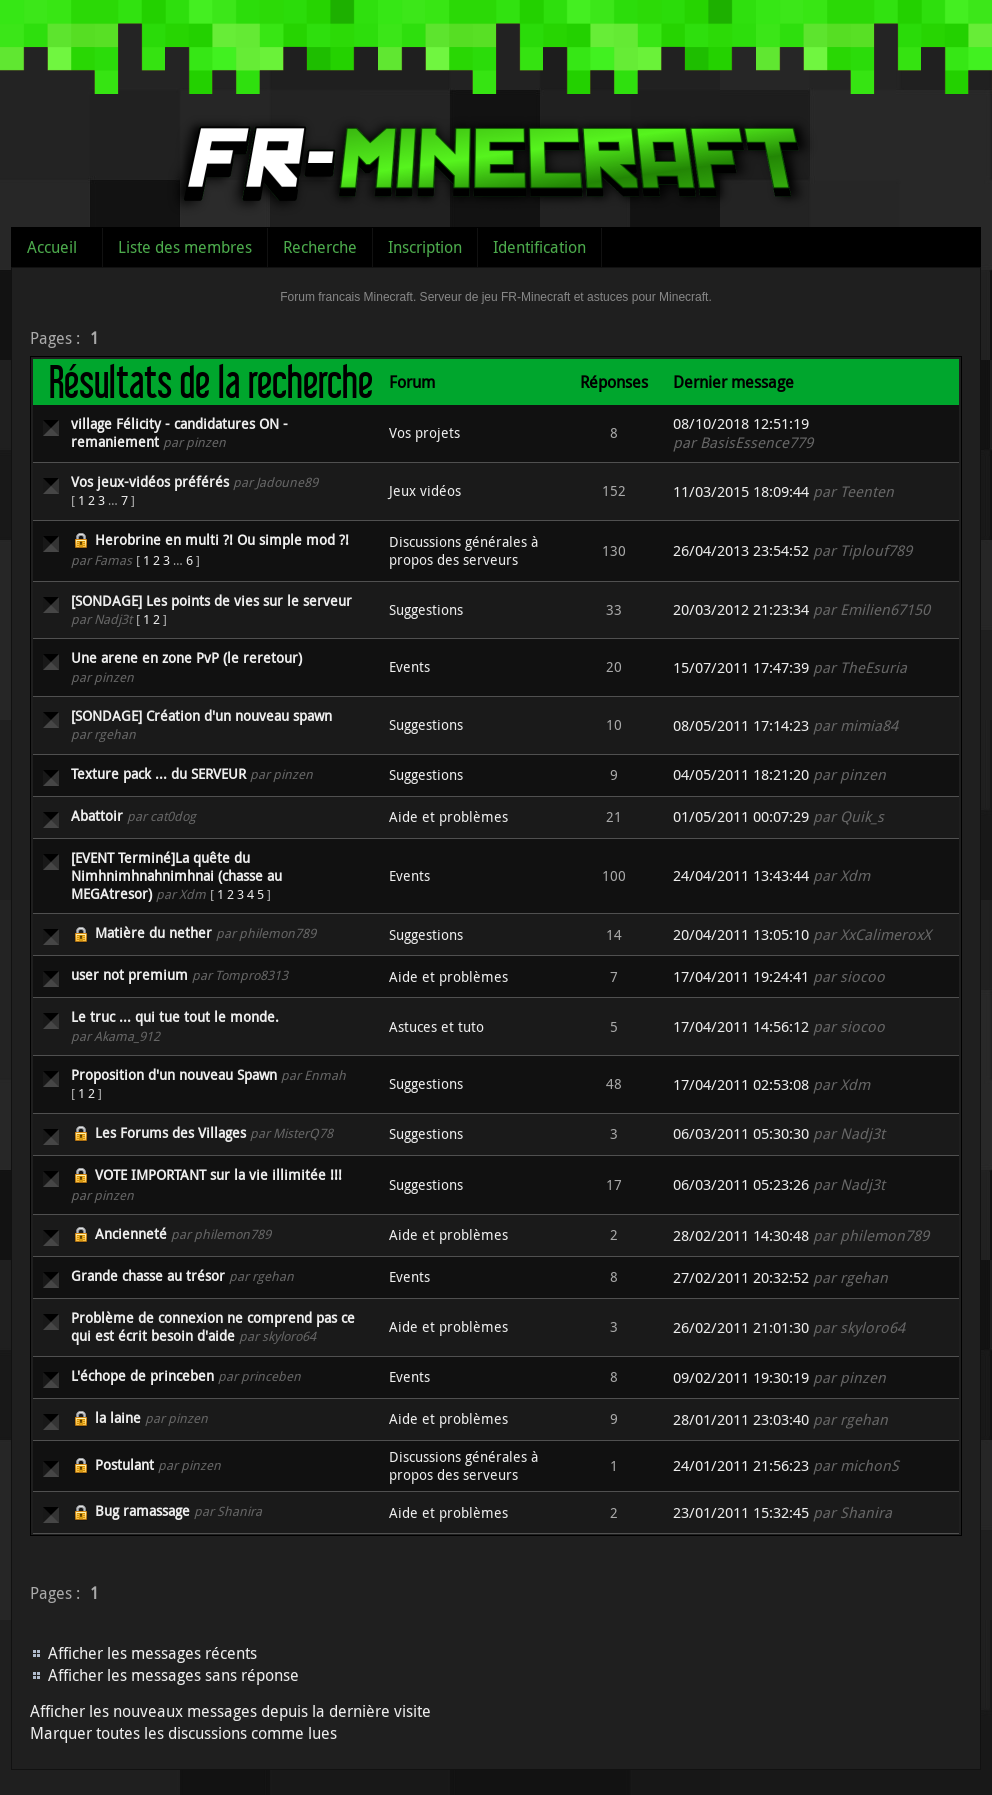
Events (409, 666)
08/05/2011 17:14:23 (741, 725)
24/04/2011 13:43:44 (741, 875)
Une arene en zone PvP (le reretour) (186, 657)
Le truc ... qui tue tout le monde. (175, 1016)
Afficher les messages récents (152, 1653)
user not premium (129, 974)
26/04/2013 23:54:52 (741, 550)
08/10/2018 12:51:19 (741, 423)
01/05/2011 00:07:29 (741, 816)
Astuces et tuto (436, 1026)
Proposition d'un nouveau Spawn (174, 1074)
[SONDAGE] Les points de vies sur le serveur (211, 600)
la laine (118, 1417)
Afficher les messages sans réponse (173, 1675)
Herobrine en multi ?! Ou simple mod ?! (222, 539)
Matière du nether (153, 932)
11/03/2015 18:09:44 (741, 491)
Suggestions (426, 609)
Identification (539, 247)
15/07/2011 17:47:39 (741, 667)
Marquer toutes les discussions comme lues (183, 1733)
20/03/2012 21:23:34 (741, 609)
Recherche (320, 247)
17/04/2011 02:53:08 (741, 1084)
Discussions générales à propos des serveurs (463, 550)
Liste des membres (185, 247)
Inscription (425, 247)
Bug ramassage (142, 1510)
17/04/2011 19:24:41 (741, 976)
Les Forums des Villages (170, 1132)
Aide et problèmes (448, 816)
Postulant (124, 1464)
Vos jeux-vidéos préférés (150, 481)
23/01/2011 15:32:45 (741, 1512)
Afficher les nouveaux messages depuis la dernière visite (230, 1711)
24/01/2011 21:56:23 (741, 1465)
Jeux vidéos (425, 490)
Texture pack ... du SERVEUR (158, 773)
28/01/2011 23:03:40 (741, 1419)
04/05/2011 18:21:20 (741, 774)
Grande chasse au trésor (148, 1275)
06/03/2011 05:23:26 (741, 1184)
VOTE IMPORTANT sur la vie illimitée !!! (218, 1174)
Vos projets (424, 432)
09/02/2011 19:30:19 (741, 1377)
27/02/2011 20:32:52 (741, 1277)
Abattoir (97, 815)
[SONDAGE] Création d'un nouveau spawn (201, 715)
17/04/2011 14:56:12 (741, 1026)
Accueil (52, 247)
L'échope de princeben (142, 1375)
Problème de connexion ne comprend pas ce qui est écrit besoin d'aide (213, 1326)
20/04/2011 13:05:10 (741, 934)
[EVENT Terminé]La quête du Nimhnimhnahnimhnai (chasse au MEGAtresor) (176, 876)
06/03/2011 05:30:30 (741, 1133)
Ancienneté (131, 1233)
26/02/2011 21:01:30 (741, 1327)
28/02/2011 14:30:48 (741, 1235)
